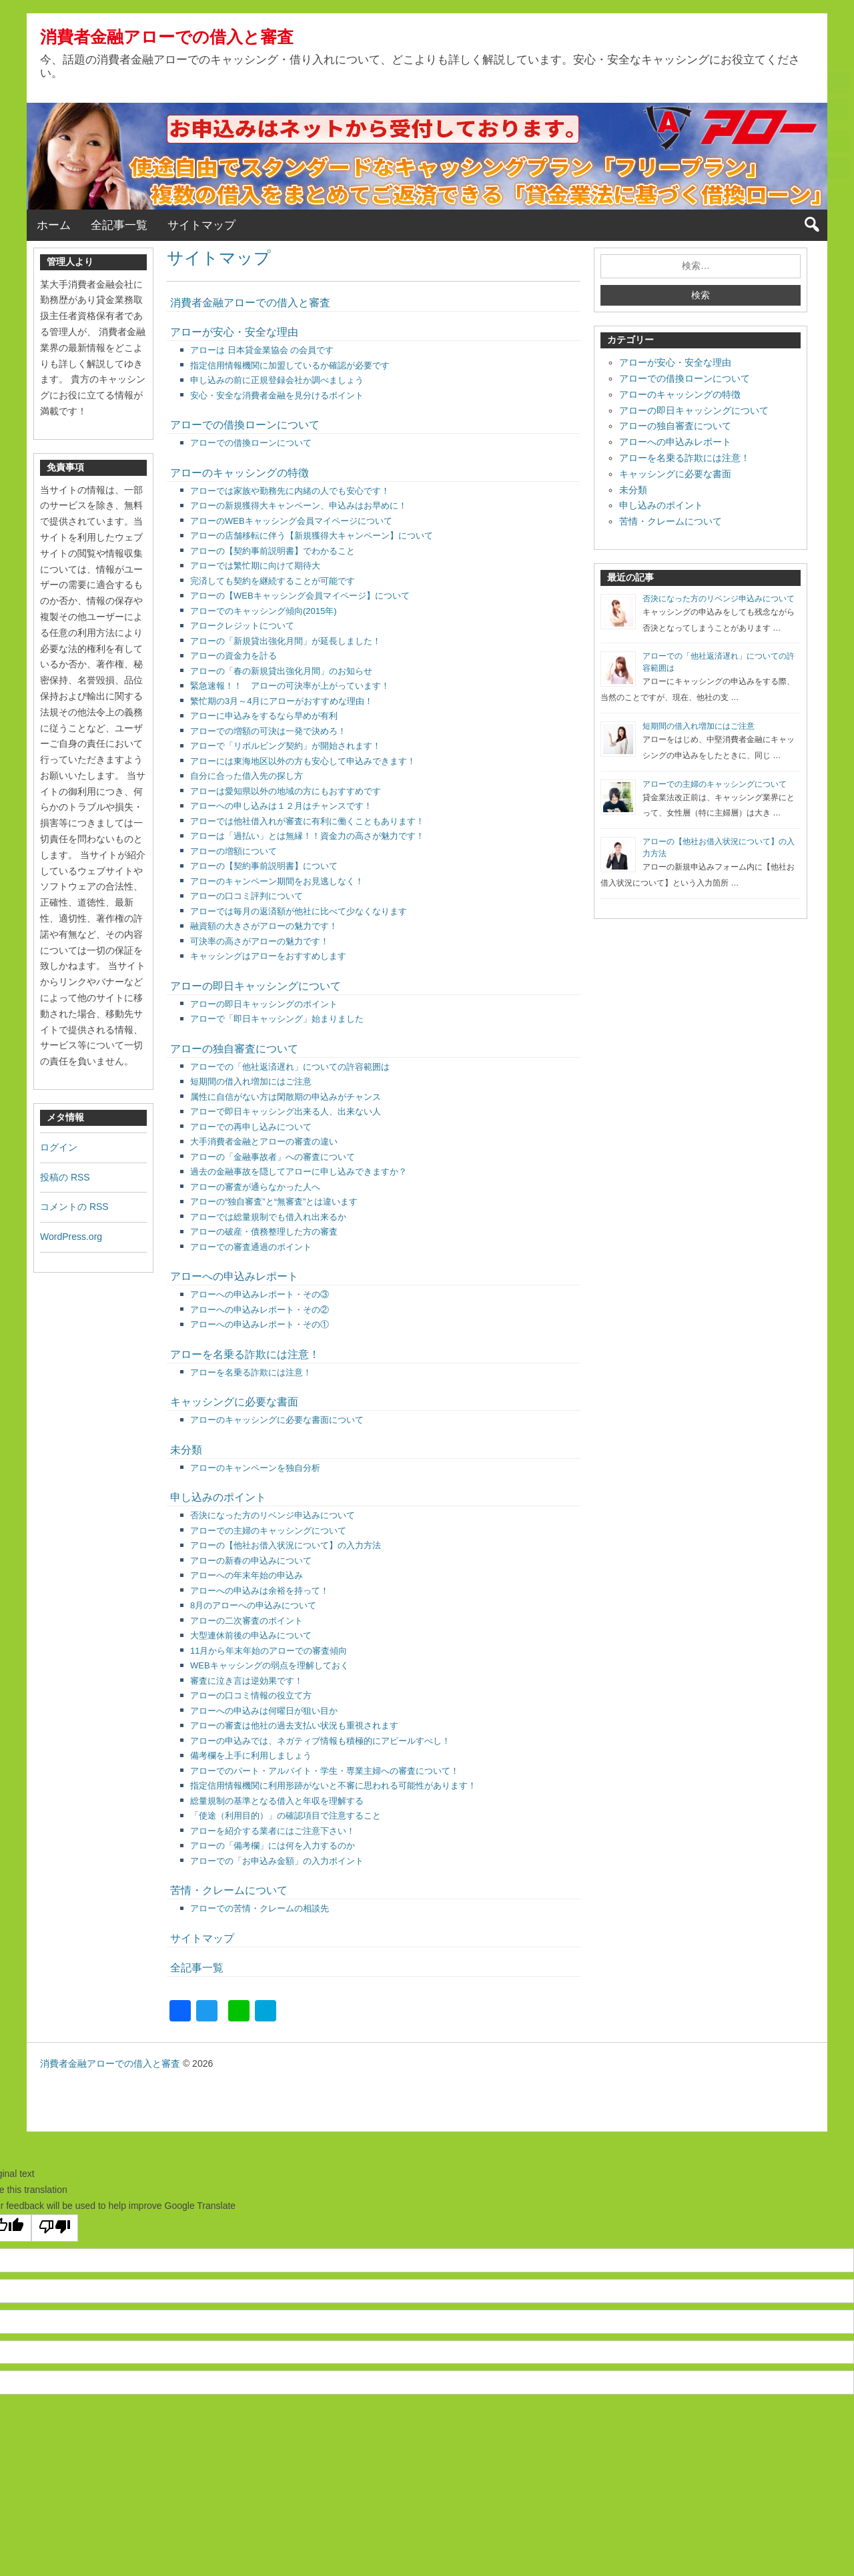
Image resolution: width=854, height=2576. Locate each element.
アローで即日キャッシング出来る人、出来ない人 (285, 1111)
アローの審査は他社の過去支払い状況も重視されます (294, 1725)
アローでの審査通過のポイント (251, 1247)
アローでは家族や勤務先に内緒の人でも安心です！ (290, 491)
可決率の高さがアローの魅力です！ (259, 941)
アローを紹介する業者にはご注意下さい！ (272, 1831)
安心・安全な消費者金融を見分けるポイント (277, 395)
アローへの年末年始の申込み (246, 1575)
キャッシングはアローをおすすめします (268, 956)
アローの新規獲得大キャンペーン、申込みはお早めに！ (298, 506)
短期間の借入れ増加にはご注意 (251, 1081)
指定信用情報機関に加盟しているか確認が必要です (290, 365)
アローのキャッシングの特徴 (239, 472)
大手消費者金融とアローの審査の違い (264, 1142)
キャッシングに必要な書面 (234, 1401)
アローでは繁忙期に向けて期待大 (255, 566)
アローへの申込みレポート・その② (259, 1310)
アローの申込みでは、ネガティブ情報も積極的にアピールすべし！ (320, 1741)
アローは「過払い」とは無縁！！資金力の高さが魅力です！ (307, 836)
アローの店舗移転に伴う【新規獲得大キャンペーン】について (311, 536)
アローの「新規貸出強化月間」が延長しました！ (285, 641)
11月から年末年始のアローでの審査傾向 (268, 1651)
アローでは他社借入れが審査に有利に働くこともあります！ (307, 821)
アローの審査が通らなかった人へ (255, 1187)
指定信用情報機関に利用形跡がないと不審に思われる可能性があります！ (333, 1786)
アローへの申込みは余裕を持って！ (259, 1591)
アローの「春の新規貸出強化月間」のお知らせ (281, 671)
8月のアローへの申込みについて (253, 1605)
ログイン (58, 1147)
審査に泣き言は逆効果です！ (246, 1681)
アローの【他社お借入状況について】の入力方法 (285, 1545)
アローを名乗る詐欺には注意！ (245, 1354)
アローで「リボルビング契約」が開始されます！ (285, 746)
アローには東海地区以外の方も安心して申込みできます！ (303, 761)
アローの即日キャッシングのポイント (264, 1004)
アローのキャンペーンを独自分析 (255, 1468)
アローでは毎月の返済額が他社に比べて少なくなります (298, 911)
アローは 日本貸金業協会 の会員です (262, 350)
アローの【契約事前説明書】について (264, 866)
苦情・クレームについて (229, 1890)
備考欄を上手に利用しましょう (251, 1755)
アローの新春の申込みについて (251, 1561)
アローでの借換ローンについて (245, 424)
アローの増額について (233, 851)
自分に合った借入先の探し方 (246, 776)
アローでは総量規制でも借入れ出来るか (268, 1217)
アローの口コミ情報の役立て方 (251, 1695)
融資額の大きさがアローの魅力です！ (264, 926)
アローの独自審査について (234, 1048)
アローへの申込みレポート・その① (259, 1324)
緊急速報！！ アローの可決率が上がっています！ (290, 686)
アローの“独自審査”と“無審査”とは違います (274, 1202)
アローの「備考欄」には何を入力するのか (272, 1846)
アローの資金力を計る (233, 656)
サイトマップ (201, 225)
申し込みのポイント (218, 1497)
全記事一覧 (119, 225)
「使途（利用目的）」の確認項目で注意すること (285, 1816)
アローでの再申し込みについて (251, 1127)
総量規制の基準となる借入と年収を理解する (277, 1801)
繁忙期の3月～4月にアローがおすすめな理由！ (281, 701)
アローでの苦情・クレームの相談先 (259, 1908)
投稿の (65, 1177)
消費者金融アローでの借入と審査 (167, 36)
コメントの (74, 1206)
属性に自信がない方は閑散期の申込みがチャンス (285, 1097)
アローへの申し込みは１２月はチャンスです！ (281, 806)
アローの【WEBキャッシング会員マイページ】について (300, 596)
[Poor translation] (54, 2228)
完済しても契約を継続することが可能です (272, 581)
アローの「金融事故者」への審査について (272, 1157)
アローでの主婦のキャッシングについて (268, 1531)
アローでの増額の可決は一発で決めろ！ (268, 731)
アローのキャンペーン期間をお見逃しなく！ (277, 881)
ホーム (54, 225)
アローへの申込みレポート (234, 1276)
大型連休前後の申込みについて (251, 1635)
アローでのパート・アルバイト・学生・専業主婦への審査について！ (324, 1771)
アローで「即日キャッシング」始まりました (277, 1019)
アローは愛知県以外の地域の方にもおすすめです (285, 791)
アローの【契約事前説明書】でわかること (272, 551)
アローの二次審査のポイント (246, 1621)
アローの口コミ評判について (246, 896)
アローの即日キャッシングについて (255, 986)
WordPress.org (71, 1236)
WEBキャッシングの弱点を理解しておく (269, 1665)
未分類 (186, 1450)
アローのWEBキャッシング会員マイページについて (291, 521)
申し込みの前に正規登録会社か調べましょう (277, 380)
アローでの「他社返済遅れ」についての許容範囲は (290, 1067)
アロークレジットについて (242, 626)
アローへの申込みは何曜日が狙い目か (264, 1711)
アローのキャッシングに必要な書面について (277, 1420)
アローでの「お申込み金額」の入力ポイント (277, 1861)
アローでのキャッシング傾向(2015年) (263, 611)
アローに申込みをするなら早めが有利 (264, 716)
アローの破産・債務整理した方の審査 (264, 1232)
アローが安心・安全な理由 (234, 332)
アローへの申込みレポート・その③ (259, 1294)
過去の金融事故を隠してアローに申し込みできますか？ (298, 1172)
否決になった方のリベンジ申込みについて (272, 1515)
